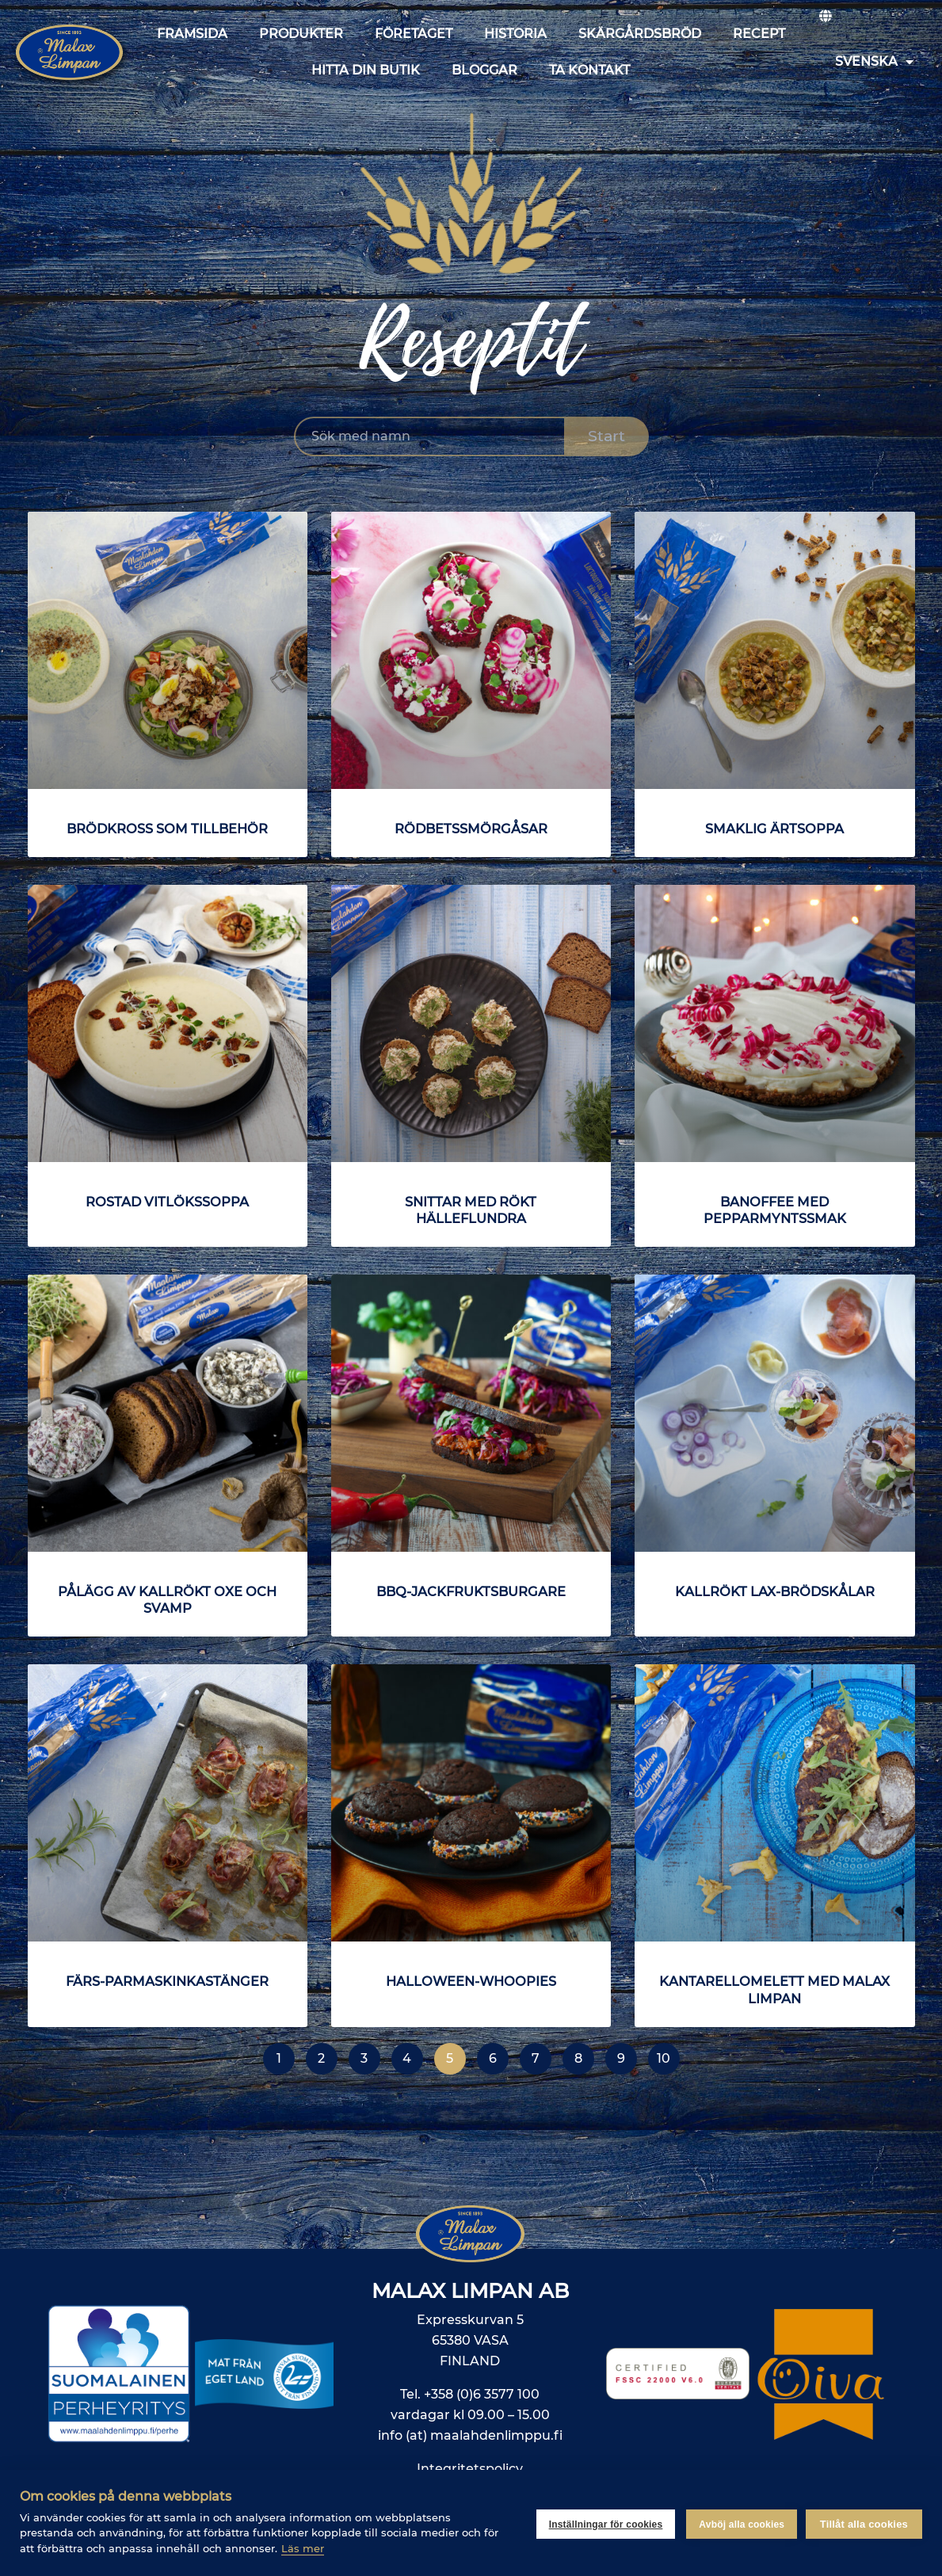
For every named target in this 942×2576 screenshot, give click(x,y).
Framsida (192, 33)
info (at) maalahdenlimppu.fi (470, 2435)
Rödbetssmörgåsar (470, 828)
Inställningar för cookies (603, 2522)
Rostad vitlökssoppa (167, 1202)
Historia (515, 33)
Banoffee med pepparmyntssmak (774, 1210)
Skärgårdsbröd (639, 33)
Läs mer (302, 2548)
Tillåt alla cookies (864, 2523)
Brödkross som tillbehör (167, 828)
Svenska (874, 62)
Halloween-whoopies (471, 1981)
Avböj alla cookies (739, 2522)
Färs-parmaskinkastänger (167, 1981)
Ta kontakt (589, 70)
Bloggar (484, 70)
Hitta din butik (365, 70)
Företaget (413, 33)
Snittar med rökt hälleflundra (471, 1210)
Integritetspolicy (470, 2468)
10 (668, 2054)
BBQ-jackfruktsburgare (470, 1591)
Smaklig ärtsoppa (774, 828)
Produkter (301, 33)
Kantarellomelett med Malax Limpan (775, 1989)
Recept (759, 33)
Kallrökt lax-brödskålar (774, 1591)
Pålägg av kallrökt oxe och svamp (167, 1599)
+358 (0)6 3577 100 (482, 2394)
